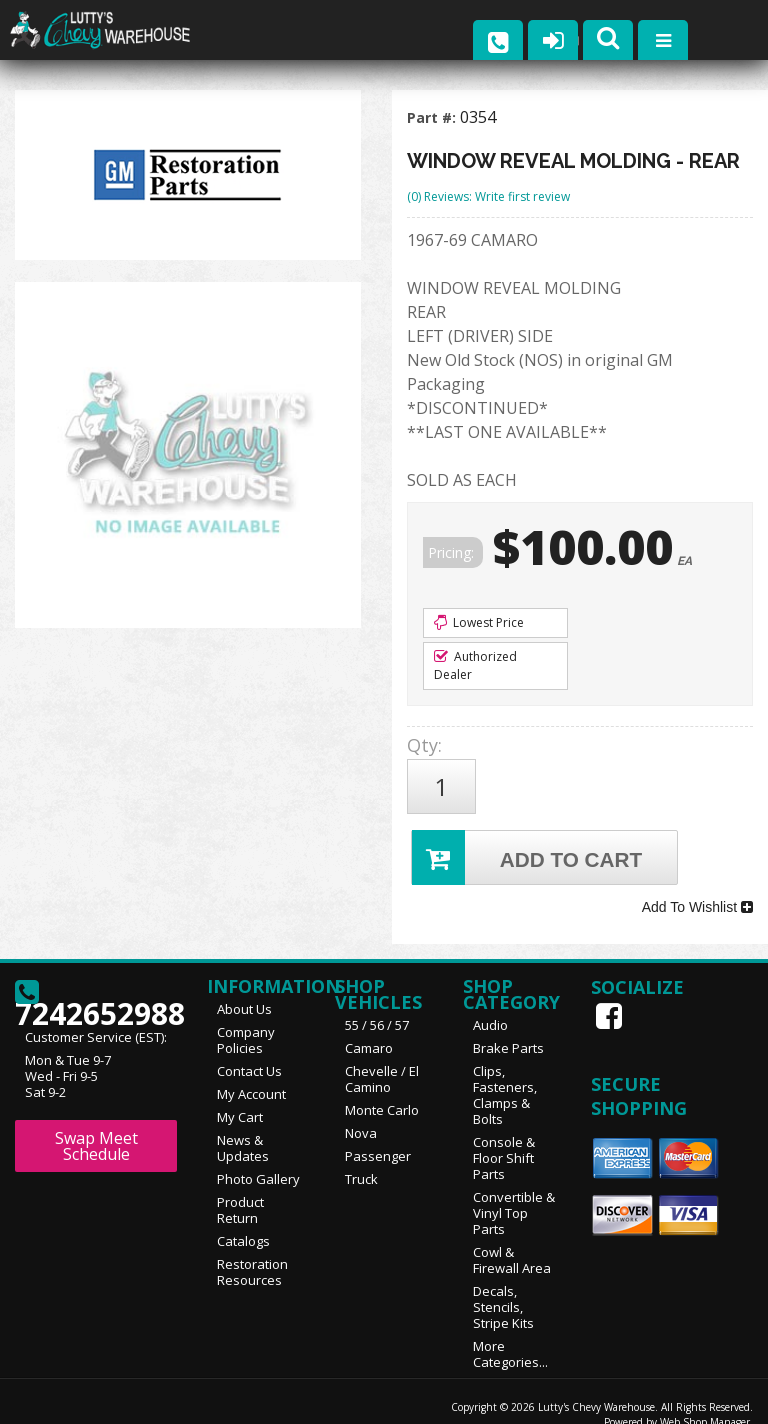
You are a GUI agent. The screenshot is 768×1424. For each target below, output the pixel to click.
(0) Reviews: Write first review (488, 196)
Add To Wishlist (697, 891)
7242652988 (96, 979)
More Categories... (510, 1333)
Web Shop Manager (705, 1401)
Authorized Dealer (475, 665)
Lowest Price (479, 622)
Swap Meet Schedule (96, 1125)
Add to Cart (529, 846)
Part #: (433, 117)
